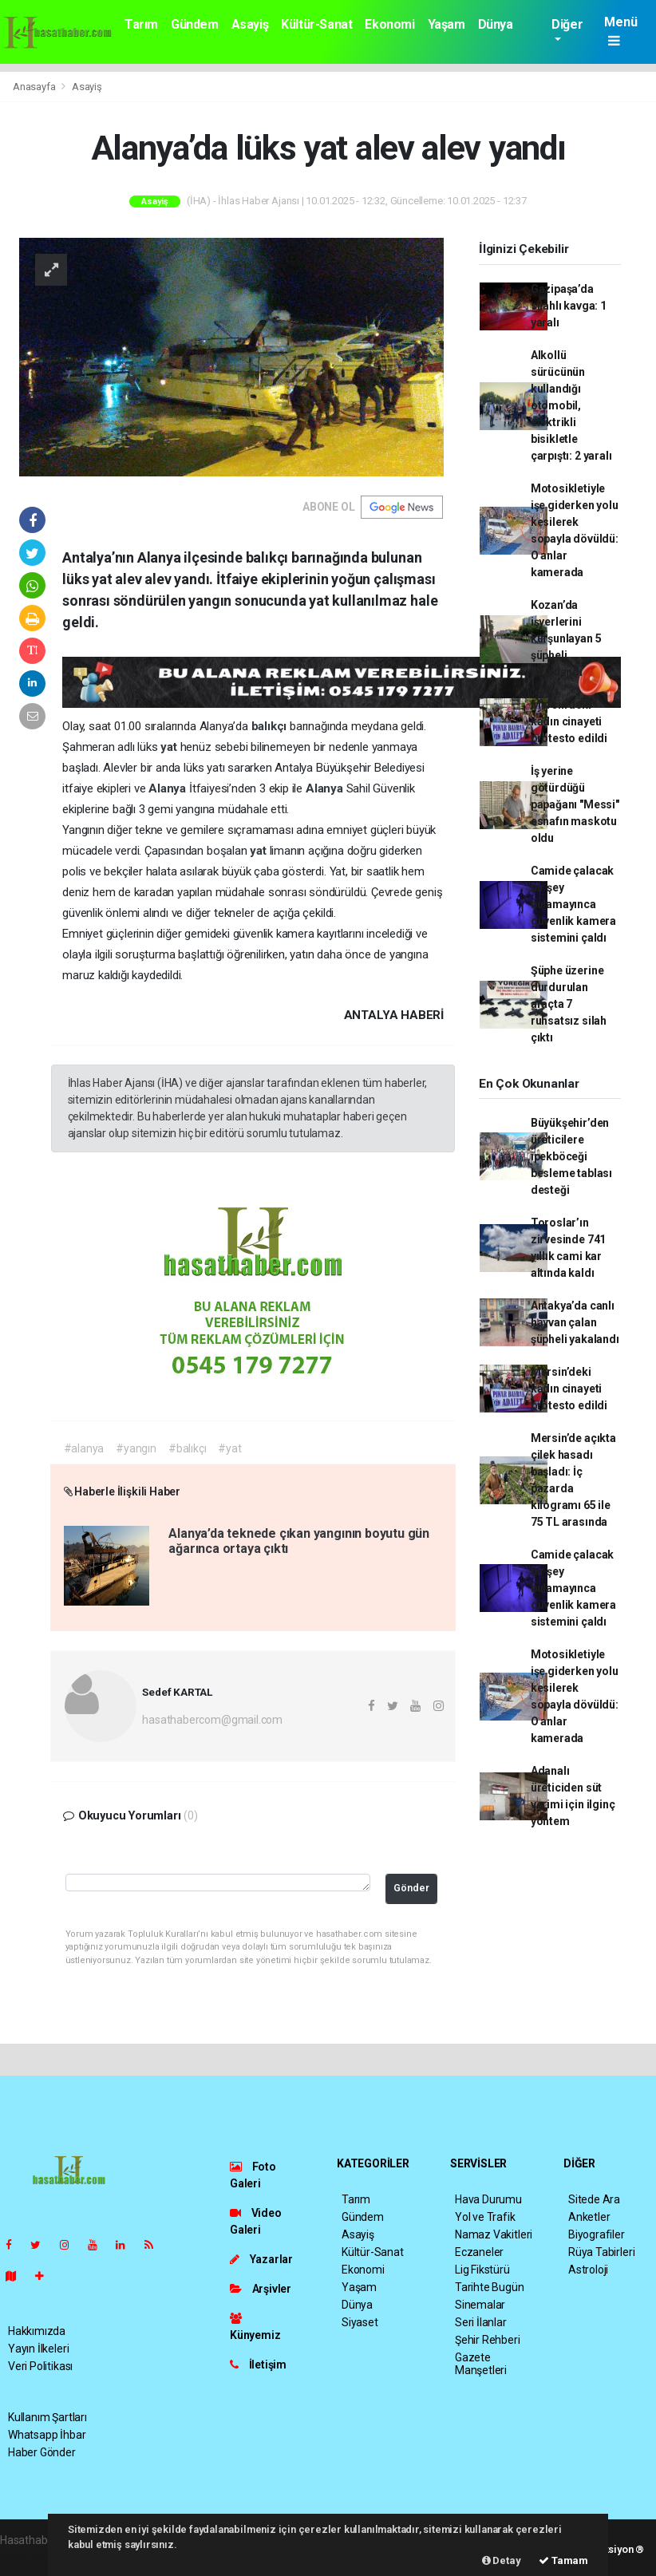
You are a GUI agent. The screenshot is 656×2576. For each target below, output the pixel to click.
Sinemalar (480, 2304)
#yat (229, 1448)
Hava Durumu (488, 2199)
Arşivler (260, 2288)
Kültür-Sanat (316, 24)
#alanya (84, 1448)
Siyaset (360, 2322)
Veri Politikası (40, 2366)
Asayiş (250, 24)
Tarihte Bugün (489, 2287)
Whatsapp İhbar (46, 2434)
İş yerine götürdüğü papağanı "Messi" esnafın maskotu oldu (575, 804)
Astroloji (588, 2269)
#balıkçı (187, 1448)
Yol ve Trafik (485, 2217)
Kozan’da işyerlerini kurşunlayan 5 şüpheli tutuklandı (566, 638)
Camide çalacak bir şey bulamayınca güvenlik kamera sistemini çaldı (573, 904)
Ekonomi (389, 24)
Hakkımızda (36, 2331)
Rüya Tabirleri (601, 2252)
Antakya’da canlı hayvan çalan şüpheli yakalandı (575, 1322)
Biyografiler (596, 2234)
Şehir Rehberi (487, 2339)
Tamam (563, 2560)
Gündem (195, 24)
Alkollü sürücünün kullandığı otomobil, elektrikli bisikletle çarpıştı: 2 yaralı (571, 405)
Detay (501, 2560)
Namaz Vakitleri (493, 2234)
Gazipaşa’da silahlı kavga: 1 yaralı (569, 305)
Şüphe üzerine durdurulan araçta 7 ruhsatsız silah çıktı (569, 1004)
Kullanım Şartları (47, 2417)
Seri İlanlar (481, 2322)
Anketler (589, 2217)
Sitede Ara (594, 2199)
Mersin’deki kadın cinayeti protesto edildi (569, 721)
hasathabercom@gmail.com (212, 1719)
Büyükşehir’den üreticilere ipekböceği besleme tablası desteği (571, 1156)
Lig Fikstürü (482, 2269)
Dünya (495, 24)
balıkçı (270, 726)
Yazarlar (261, 2259)
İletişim (258, 2364)
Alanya (168, 788)
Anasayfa (35, 87)
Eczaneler (479, 2252)
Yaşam (446, 24)
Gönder (411, 1888)
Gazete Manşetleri (481, 2363)
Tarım (141, 24)
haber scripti (30, 2556)
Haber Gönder (42, 2452)
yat (170, 747)
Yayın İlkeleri (38, 2348)
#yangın (136, 1448)
